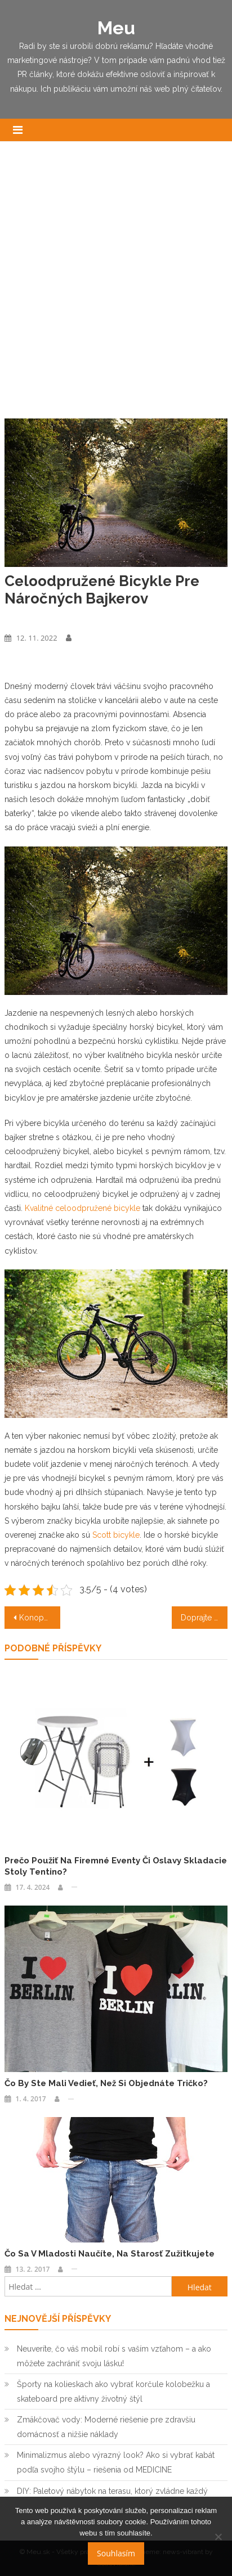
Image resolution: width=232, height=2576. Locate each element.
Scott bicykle (116, 1534)
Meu (116, 27)
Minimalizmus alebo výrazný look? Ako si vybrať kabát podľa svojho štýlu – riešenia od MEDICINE (116, 2462)
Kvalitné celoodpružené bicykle (82, 1208)
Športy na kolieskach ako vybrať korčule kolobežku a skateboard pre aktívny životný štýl (113, 2391)
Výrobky (18, 618)
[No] (218, 2536)
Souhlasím (116, 2553)
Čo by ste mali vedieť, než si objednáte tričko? (106, 2083)
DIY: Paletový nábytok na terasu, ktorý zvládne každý (112, 2491)
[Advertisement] (116, 286)
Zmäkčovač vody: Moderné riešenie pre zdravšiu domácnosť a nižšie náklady (106, 2427)
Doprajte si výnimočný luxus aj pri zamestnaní (204, 1617)
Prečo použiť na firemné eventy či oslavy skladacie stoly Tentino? (116, 1866)
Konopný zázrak (39, 1617)
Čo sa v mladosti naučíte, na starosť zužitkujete (110, 2254)
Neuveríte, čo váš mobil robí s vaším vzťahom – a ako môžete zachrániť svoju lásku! (114, 2356)
